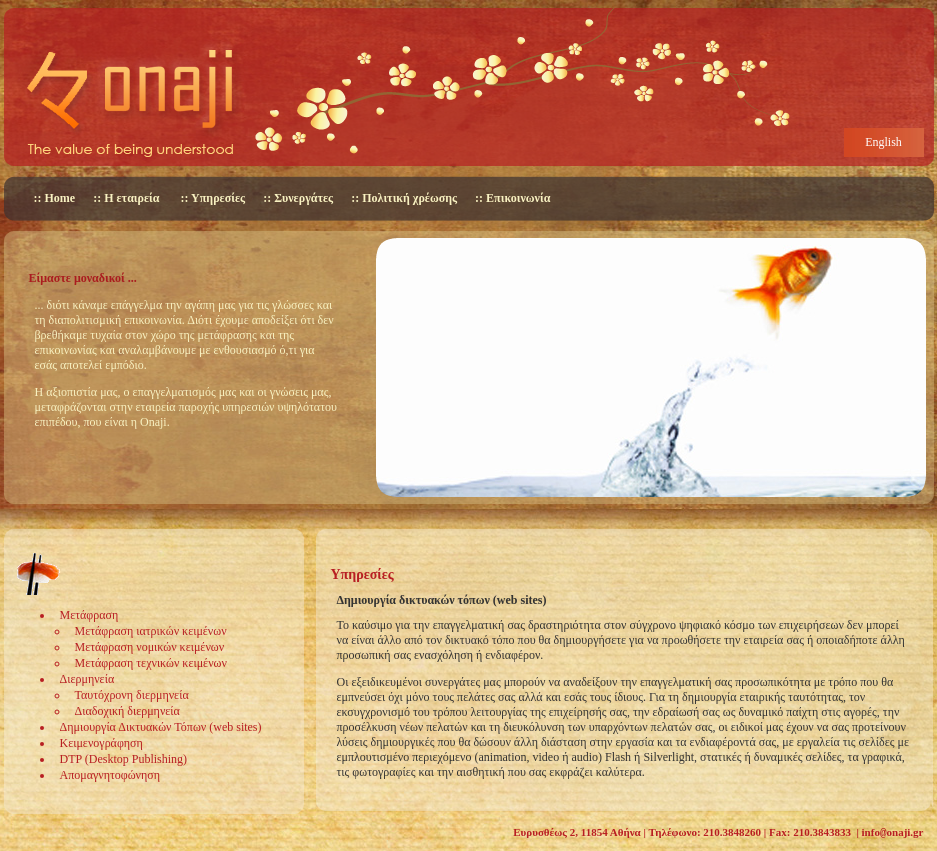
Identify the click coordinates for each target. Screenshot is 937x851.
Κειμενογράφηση (101, 743)
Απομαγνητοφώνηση (110, 775)
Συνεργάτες (303, 198)
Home (60, 198)
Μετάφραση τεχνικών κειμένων (151, 663)
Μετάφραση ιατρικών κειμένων (151, 631)
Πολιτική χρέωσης (409, 198)
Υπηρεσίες (218, 198)
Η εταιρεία (131, 198)
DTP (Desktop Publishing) (124, 759)
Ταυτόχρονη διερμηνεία (132, 695)
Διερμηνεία (87, 679)
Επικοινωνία (518, 198)
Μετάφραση (89, 615)
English (883, 142)
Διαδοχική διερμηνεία (127, 711)
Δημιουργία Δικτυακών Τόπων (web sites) (161, 727)
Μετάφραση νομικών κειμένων (150, 647)
